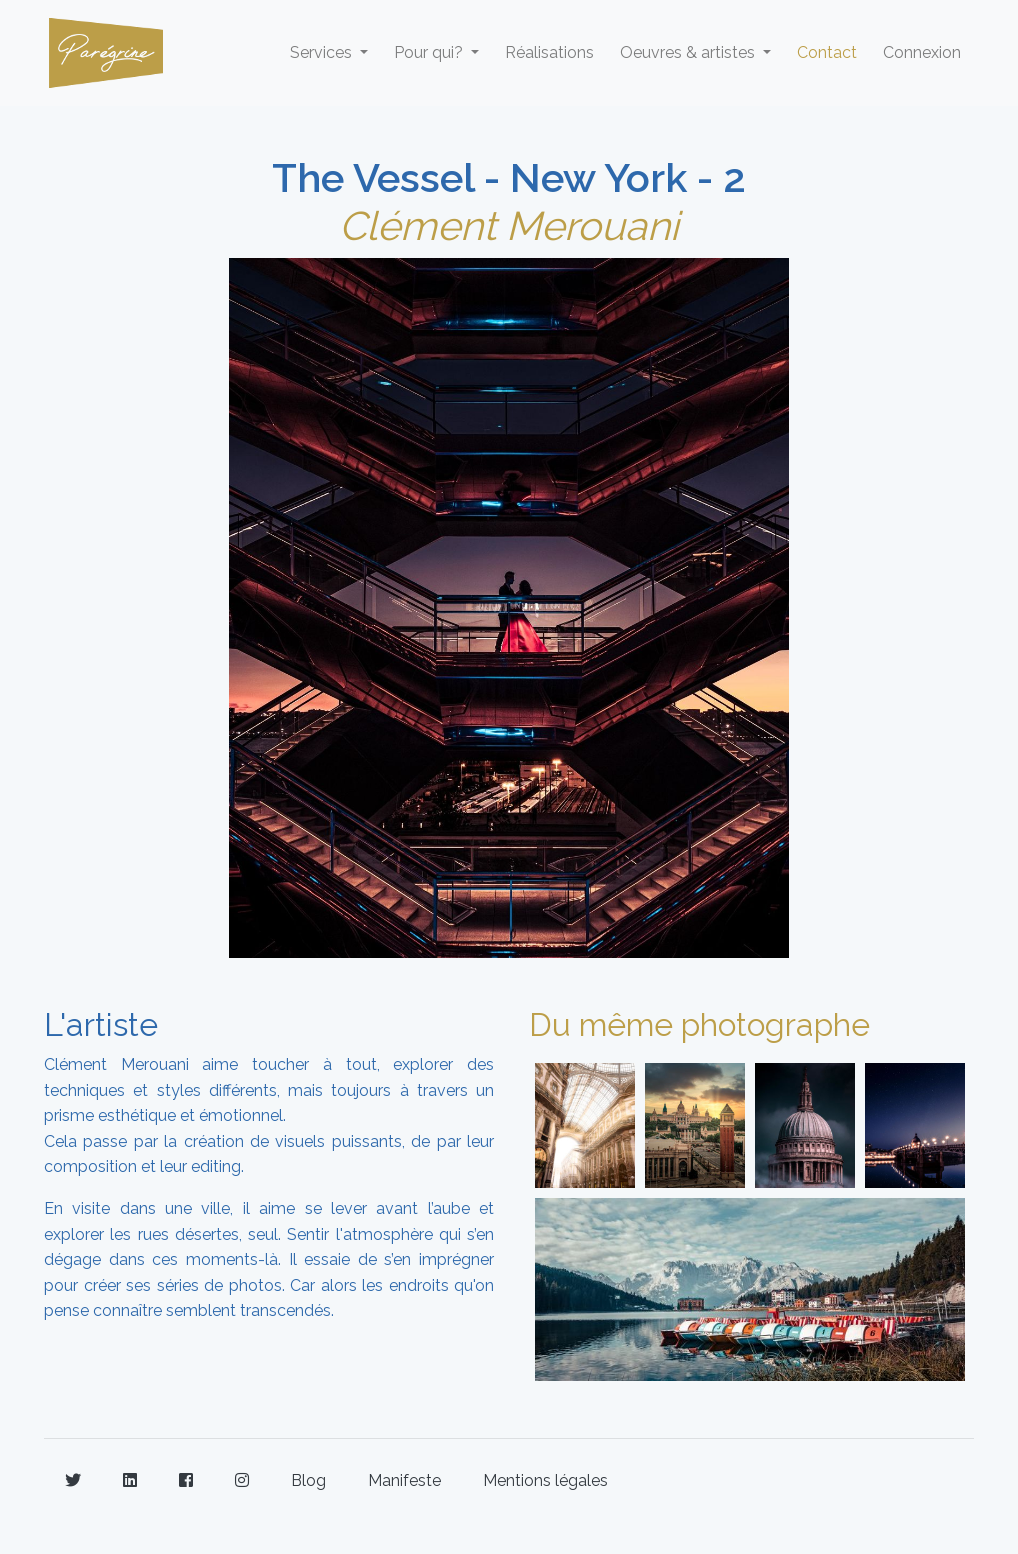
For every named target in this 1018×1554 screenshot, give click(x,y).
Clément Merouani (509, 225)
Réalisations (549, 52)
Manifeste (404, 1480)
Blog (308, 1480)
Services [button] (323, 52)
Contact (827, 52)
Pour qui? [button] (430, 52)
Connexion (922, 52)
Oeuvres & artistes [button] (689, 52)
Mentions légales (545, 1480)
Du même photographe (699, 1024)
